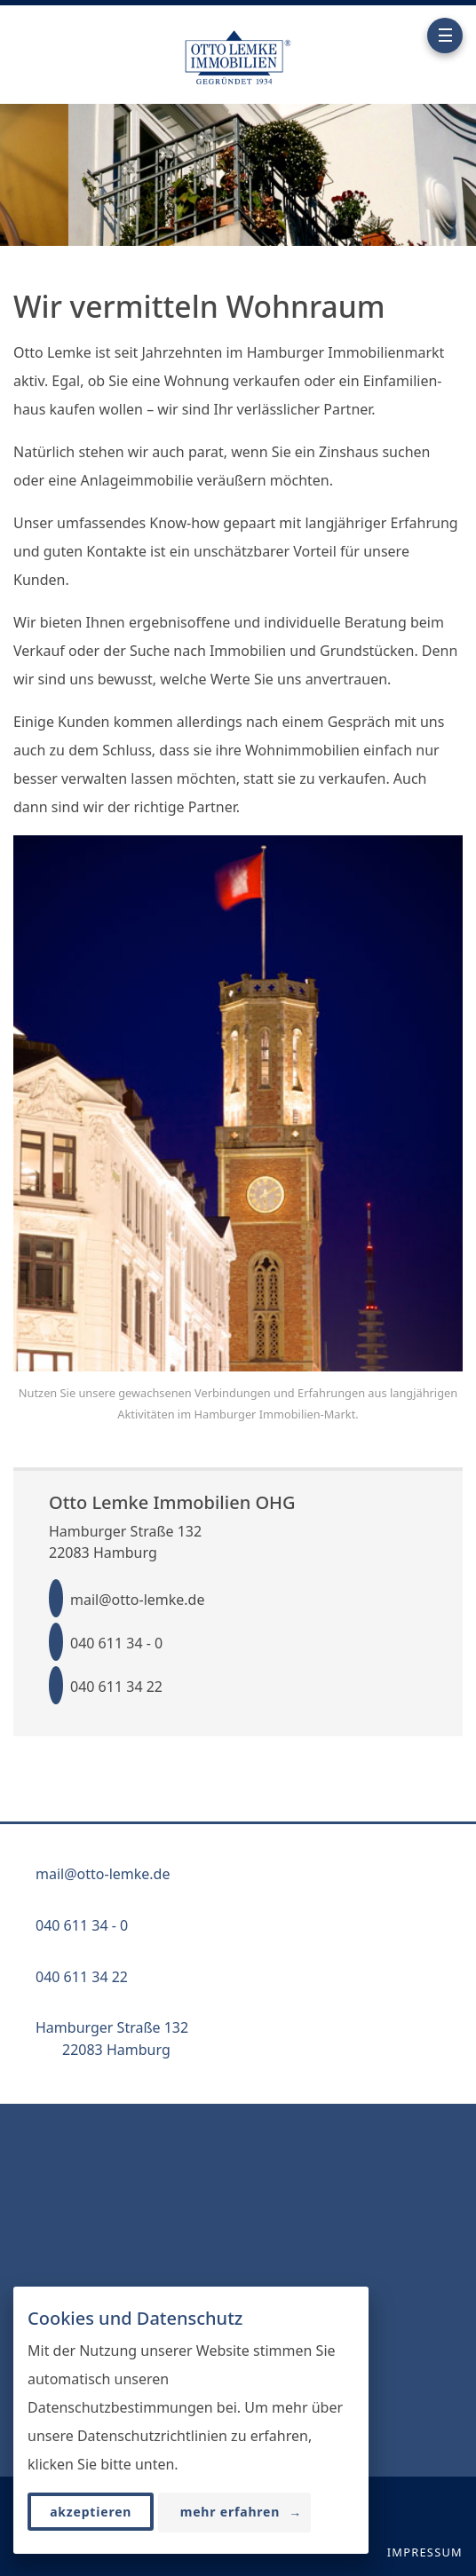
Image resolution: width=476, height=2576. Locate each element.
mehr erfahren (241, 2513)
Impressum (425, 2552)
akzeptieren (90, 2512)
